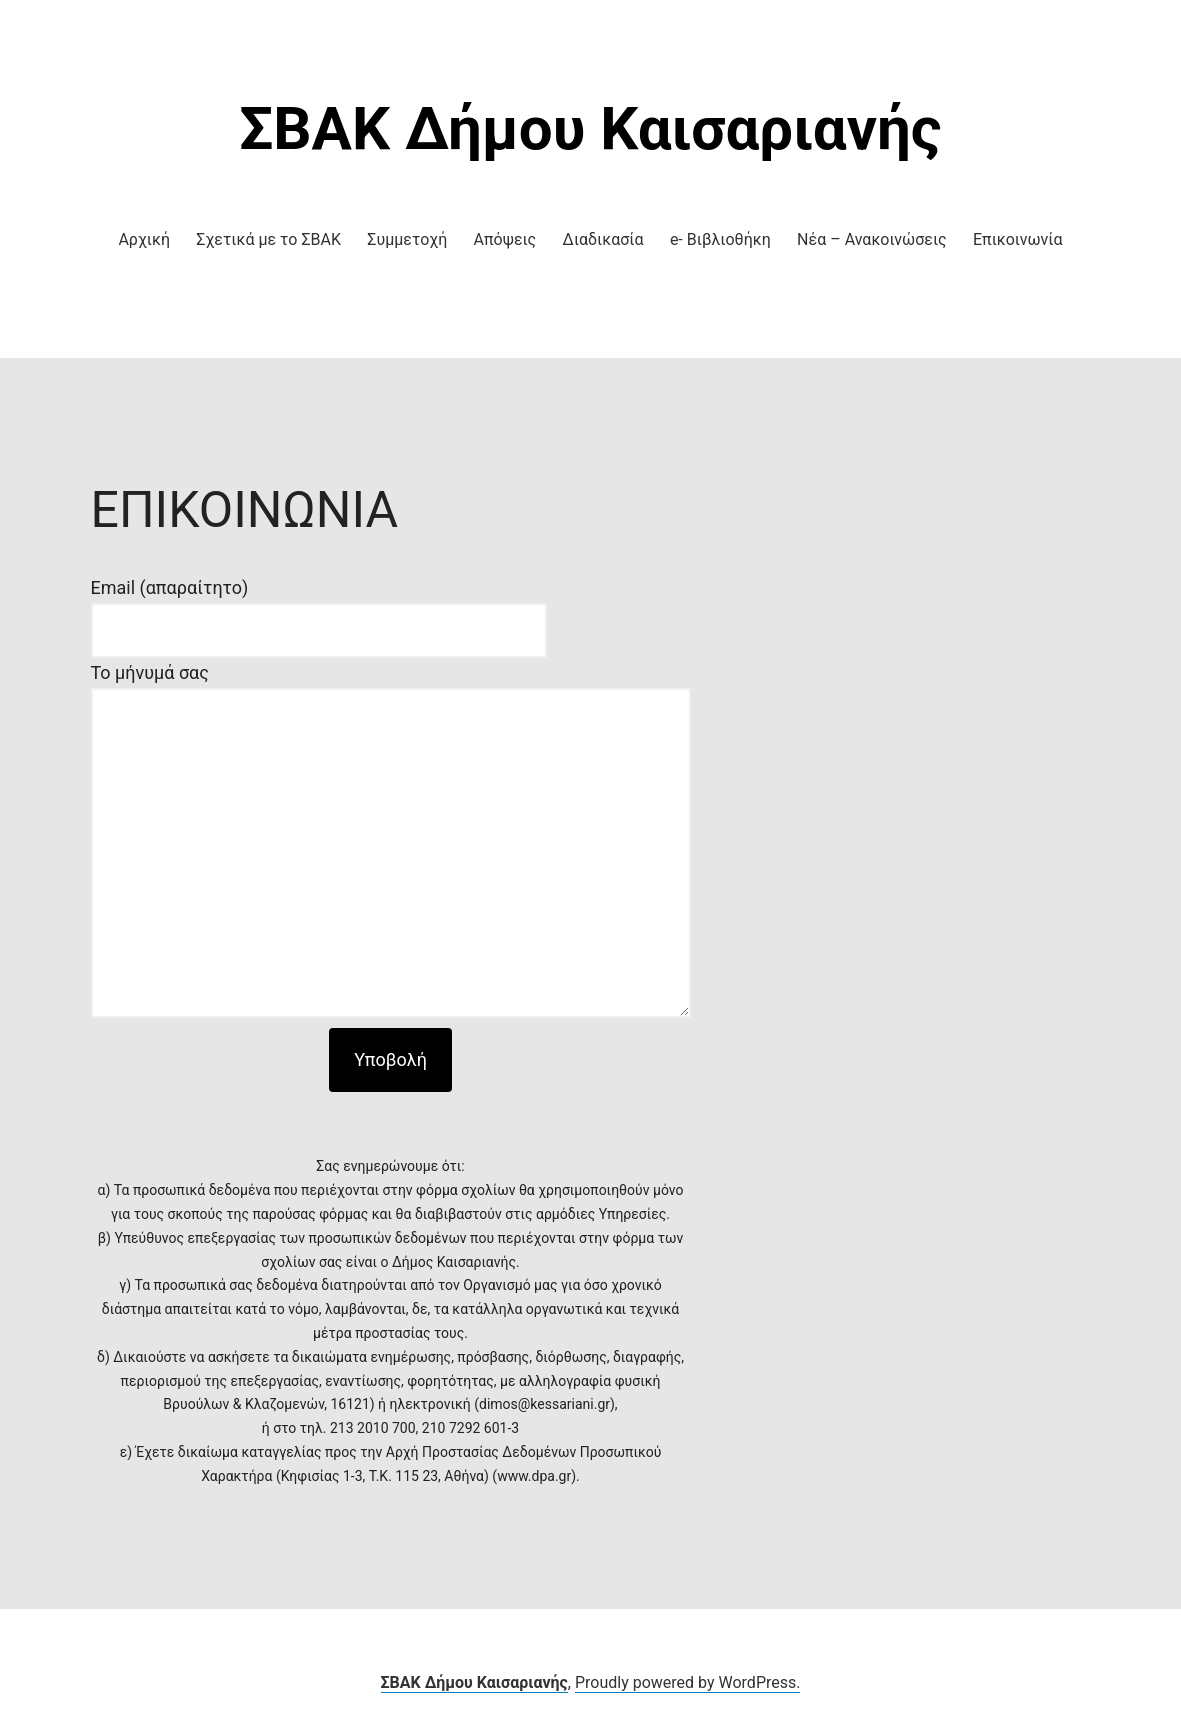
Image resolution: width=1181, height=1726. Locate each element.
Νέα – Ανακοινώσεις (872, 239)
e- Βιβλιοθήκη (720, 239)
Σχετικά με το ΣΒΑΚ (268, 239)
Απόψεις (505, 239)
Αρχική (144, 239)
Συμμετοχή (407, 239)
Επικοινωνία (1018, 239)
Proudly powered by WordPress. (688, 1682)
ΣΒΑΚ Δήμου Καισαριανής (590, 128)
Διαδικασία (603, 239)
